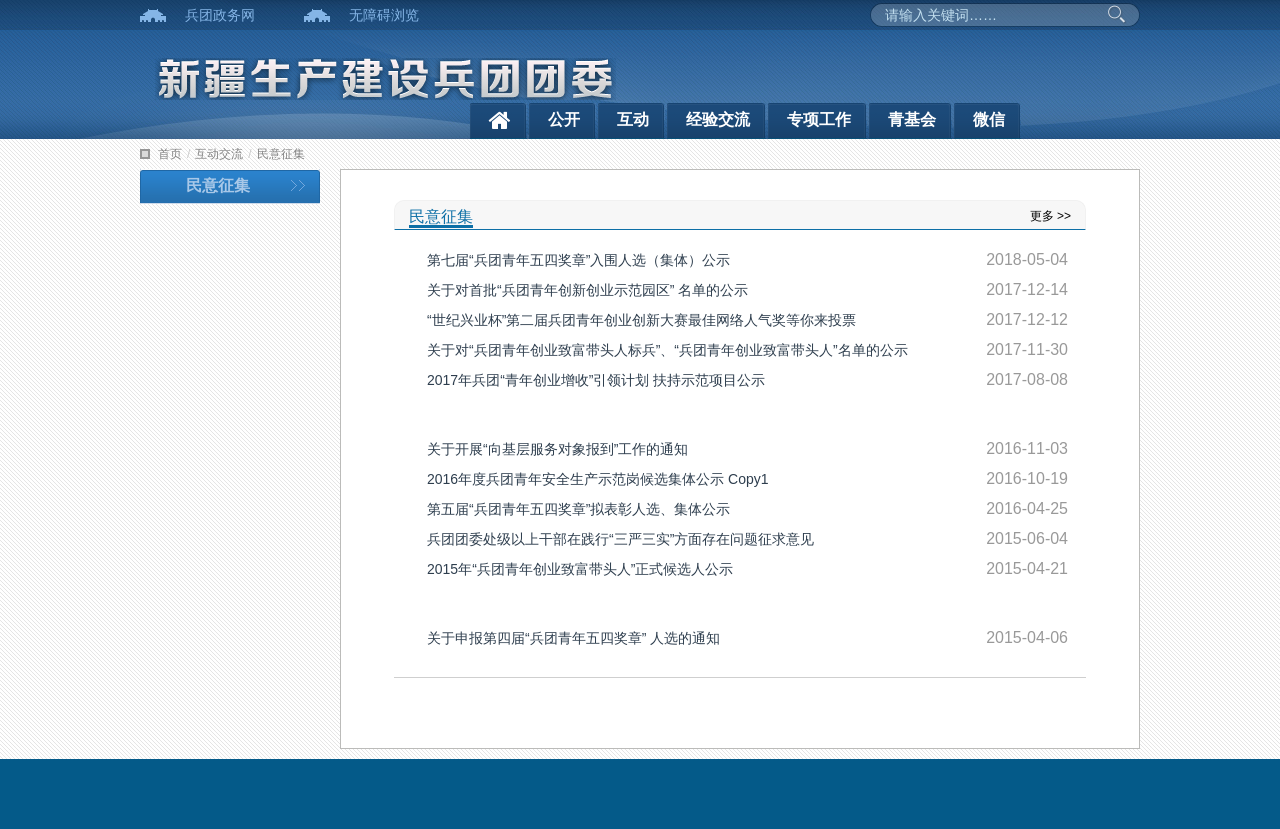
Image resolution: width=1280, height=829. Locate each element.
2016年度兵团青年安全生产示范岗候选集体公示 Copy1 (598, 479)
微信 (989, 119)
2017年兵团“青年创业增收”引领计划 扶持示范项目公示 (596, 380)
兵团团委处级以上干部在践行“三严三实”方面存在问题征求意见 (620, 539)
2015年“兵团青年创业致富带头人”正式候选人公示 (580, 569)
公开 (564, 119)
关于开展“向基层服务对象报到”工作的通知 (557, 449)
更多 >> (1050, 216)
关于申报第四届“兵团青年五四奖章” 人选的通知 (573, 638)
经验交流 (718, 119)
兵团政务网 (220, 15)
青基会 (912, 119)
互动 (633, 119)
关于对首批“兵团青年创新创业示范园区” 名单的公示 (587, 290)
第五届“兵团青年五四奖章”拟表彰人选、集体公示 (578, 509)
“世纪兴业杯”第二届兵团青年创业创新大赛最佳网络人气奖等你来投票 (641, 320)
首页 (170, 154)
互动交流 (219, 154)
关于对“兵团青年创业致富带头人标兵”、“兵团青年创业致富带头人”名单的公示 (667, 350)
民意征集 (281, 154)
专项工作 (819, 119)
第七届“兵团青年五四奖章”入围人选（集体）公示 (578, 260)
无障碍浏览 (384, 15)
